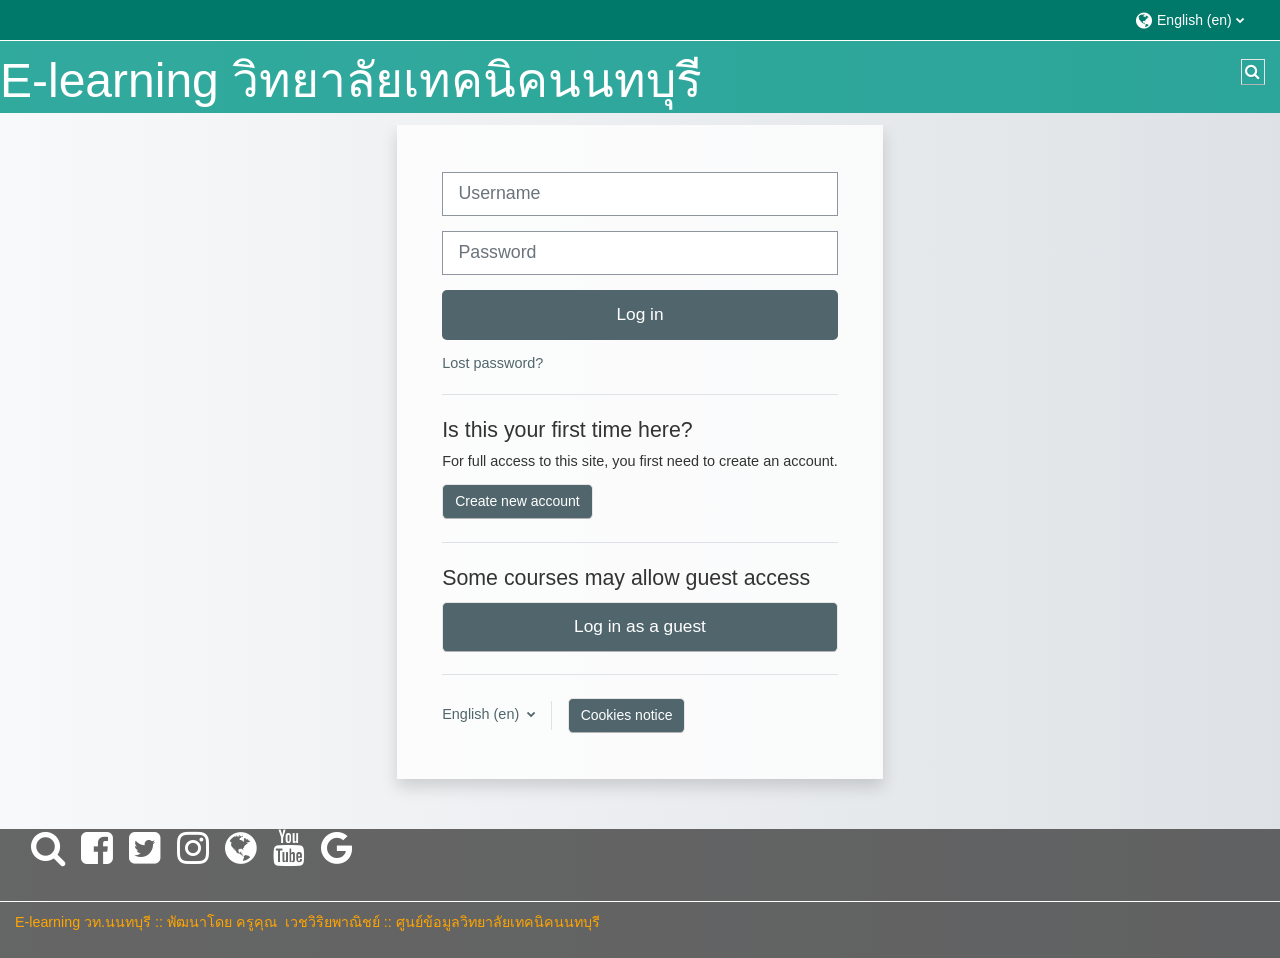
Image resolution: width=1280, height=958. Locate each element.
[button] (1197, 19)
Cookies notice (627, 715)
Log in (639, 314)
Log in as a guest (640, 626)
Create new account (517, 501)
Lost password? (492, 363)
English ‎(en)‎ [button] (482, 714)
